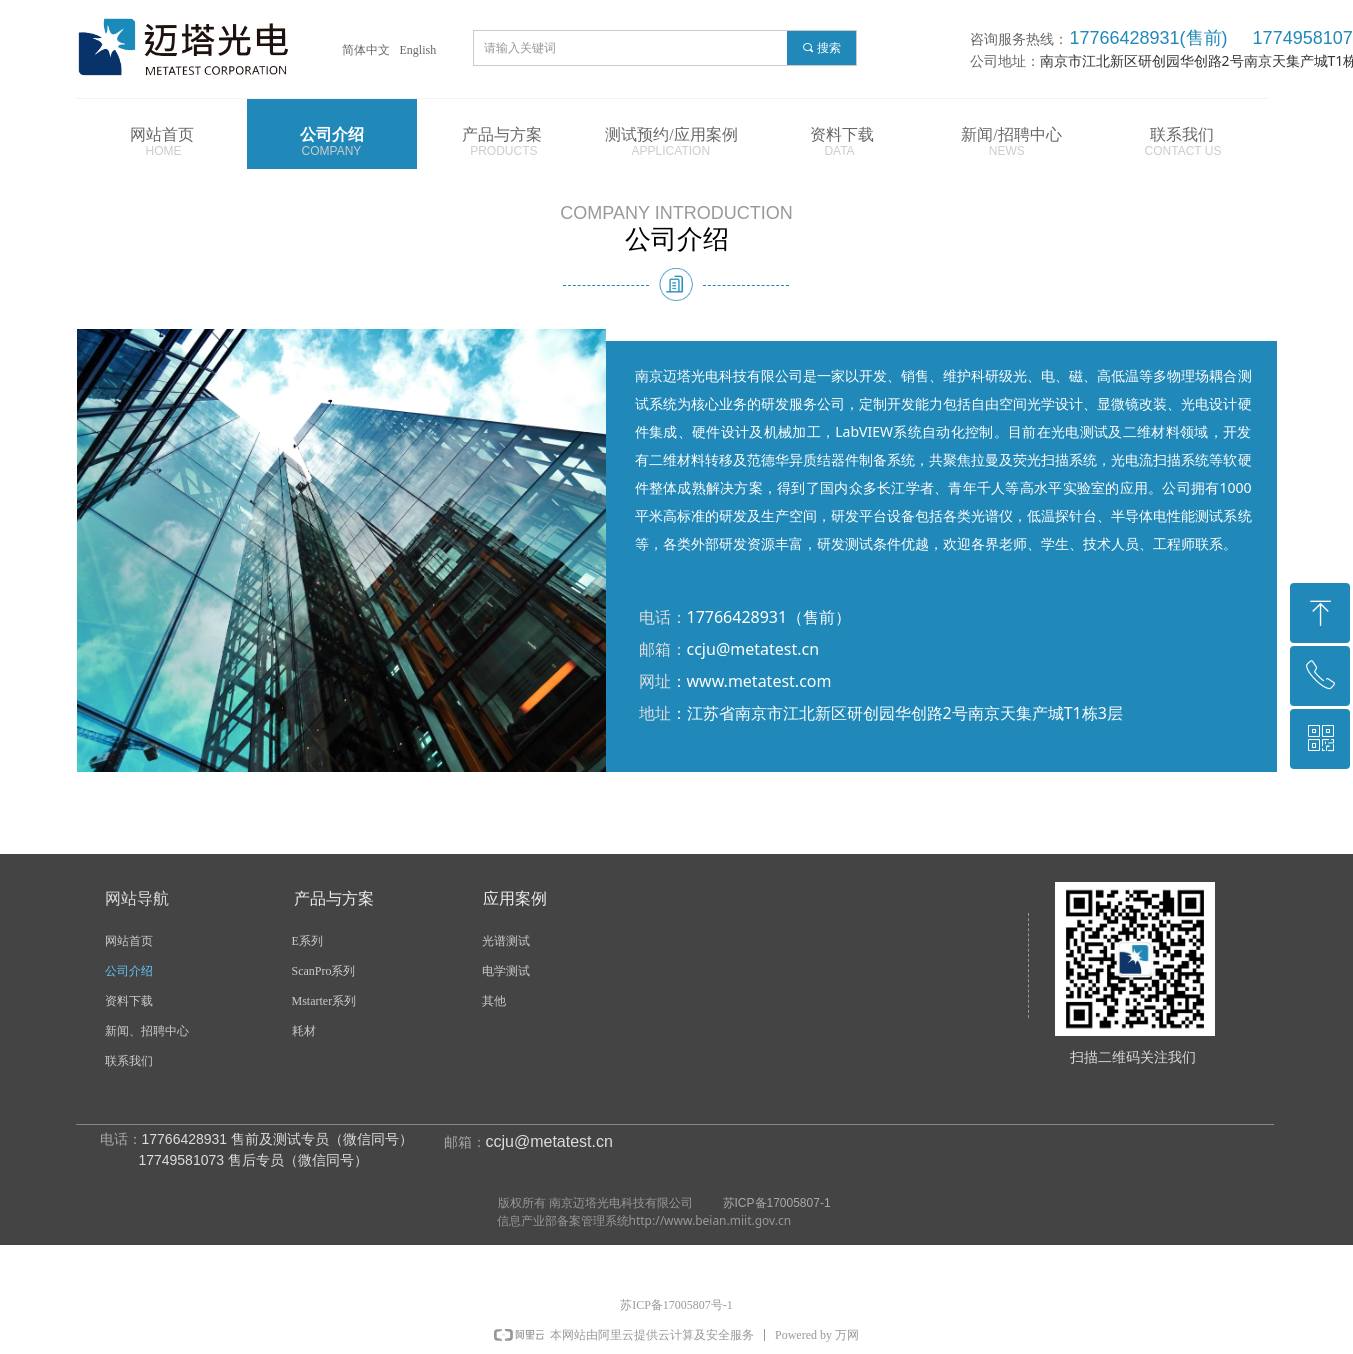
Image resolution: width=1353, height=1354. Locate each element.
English (418, 50)
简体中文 (366, 50)
